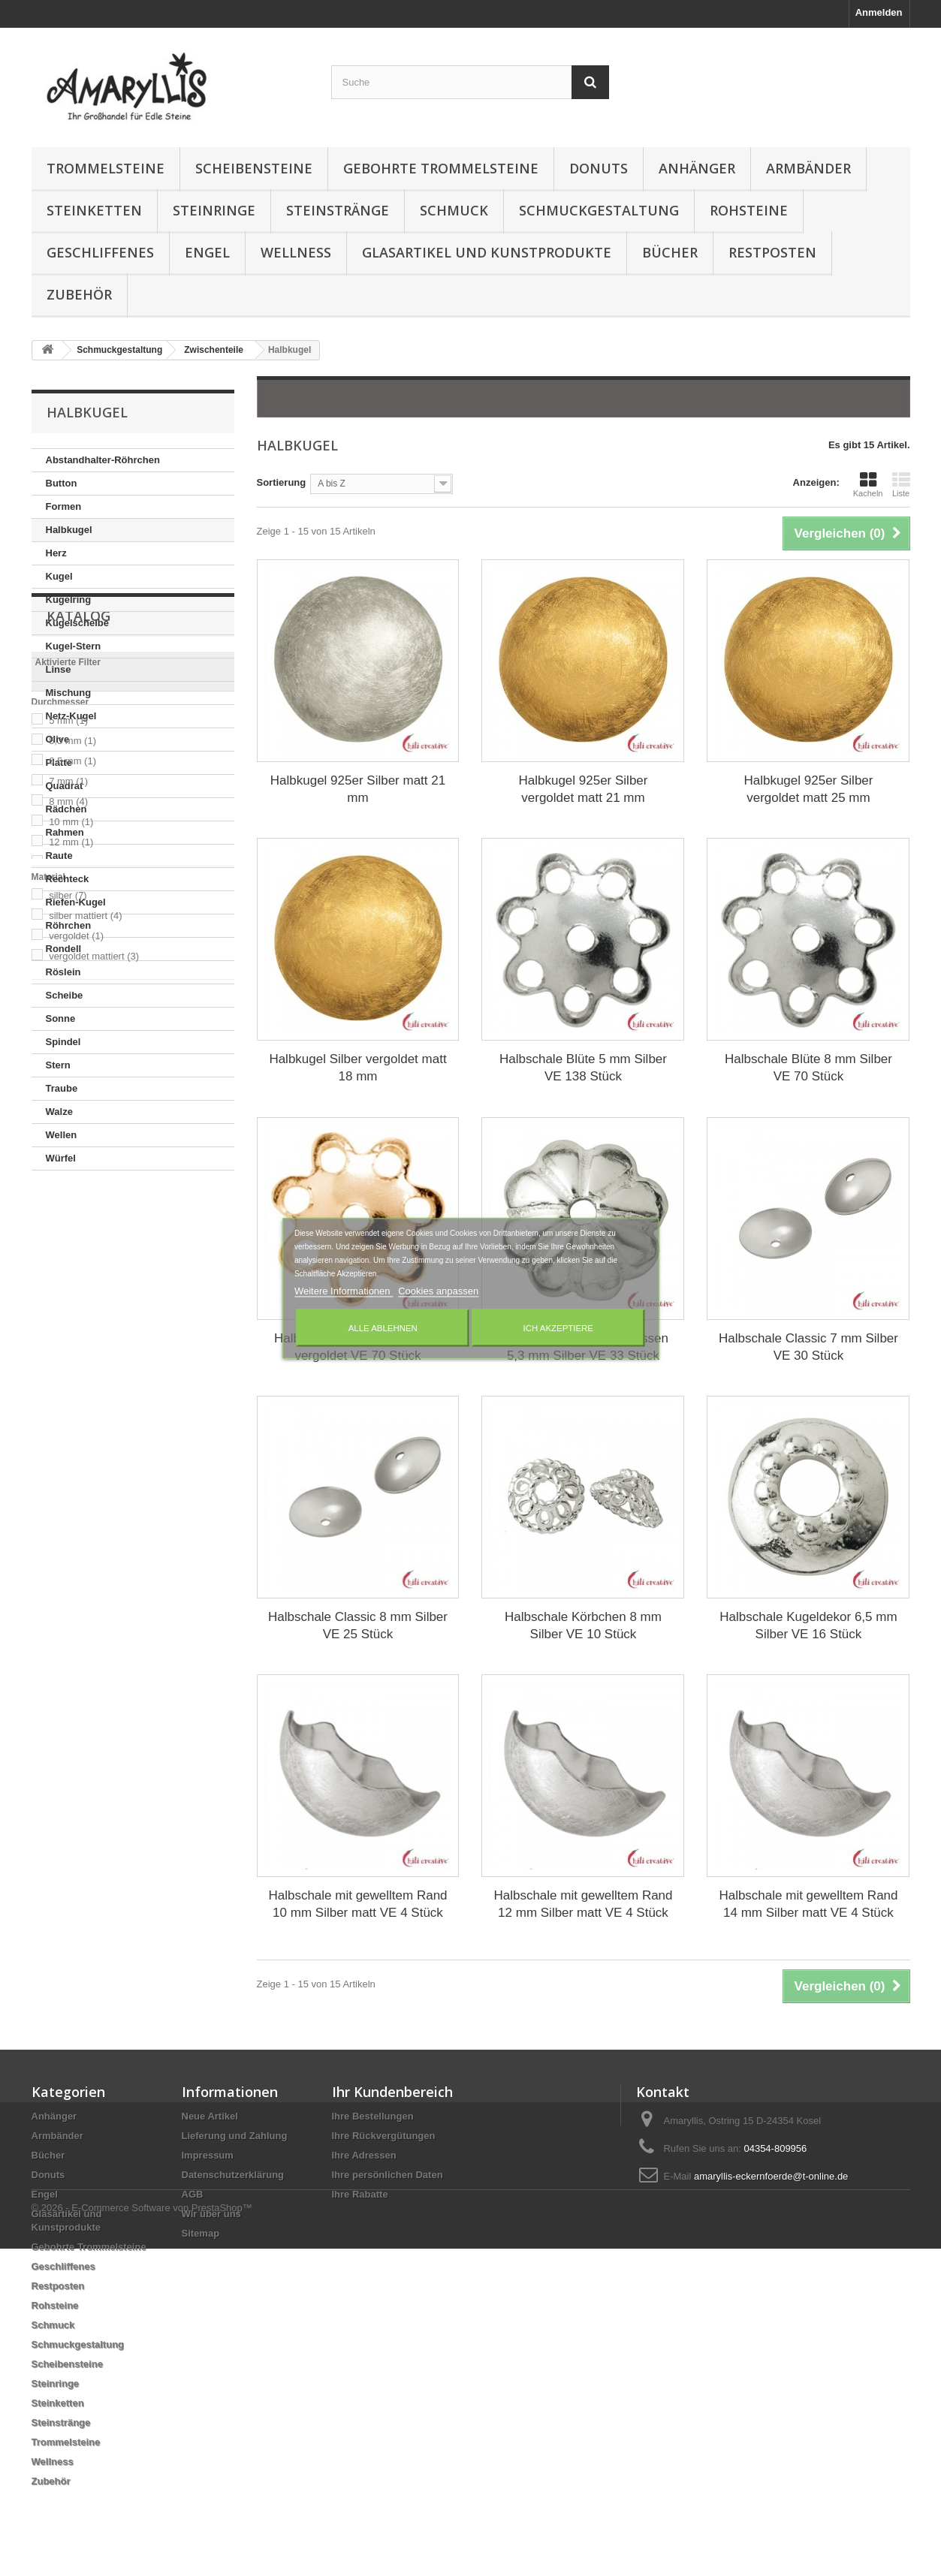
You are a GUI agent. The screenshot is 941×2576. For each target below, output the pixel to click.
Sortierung (281, 482)
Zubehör (79, 294)
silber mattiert (85, 1515)
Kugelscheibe (78, 622)
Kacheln (868, 484)
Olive (58, 739)
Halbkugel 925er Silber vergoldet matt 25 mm (808, 789)
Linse (58, 669)
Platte (59, 762)
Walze (59, 1111)
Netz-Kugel (71, 716)
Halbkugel (69, 529)
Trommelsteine (105, 168)
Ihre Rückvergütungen (384, 2135)
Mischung (69, 692)
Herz (56, 553)
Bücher (670, 252)
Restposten (772, 252)
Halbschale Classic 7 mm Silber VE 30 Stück (808, 1347)
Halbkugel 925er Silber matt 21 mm (357, 789)
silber (68, 1495)
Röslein (63, 972)
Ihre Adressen (364, 2155)
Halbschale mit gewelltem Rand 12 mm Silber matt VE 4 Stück (582, 1904)
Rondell (64, 948)
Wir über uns (211, 2213)
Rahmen (65, 832)
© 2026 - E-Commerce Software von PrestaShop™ (142, 2535)
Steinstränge (337, 210)
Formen (64, 506)
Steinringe (214, 210)
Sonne (61, 1018)
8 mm (68, 1401)
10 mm (71, 1421)
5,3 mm (72, 1340)
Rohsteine (749, 210)
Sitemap (201, 2233)
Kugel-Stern (73, 646)
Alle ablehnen (383, 1327)
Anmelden (879, 12)
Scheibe (64, 995)
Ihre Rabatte (360, 2194)
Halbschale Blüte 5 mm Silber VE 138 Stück (583, 1067)
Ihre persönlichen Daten (387, 2174)
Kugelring (69, 599)
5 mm (68, 1320)
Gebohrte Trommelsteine (440, 168)
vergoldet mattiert (94, 1556)
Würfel (61, 1158)
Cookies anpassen (438, 1290)
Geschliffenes (100, 252)
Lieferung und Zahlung (235, 2135)
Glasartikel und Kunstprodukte (486, 252)
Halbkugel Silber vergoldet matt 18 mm (357, 1067)
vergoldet (76, 1535)
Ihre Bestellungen (373, 2116)
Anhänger (697, 168)
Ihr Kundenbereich (392, 2092)
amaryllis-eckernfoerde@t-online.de (771, 2176)
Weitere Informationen (343, 1290)
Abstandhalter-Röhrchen (103, 459)
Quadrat (64, 785)
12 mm (71, 1442)
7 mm (68, 1381)
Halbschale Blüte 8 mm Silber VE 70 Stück (808, 1067)
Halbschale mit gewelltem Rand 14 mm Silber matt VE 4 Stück (808, 1904)
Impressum (208, 2155)
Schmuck (454, 210)
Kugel (59, 576)
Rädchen (66, 809)
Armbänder (808, 168)
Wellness (296, 252)
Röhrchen (69, 925)
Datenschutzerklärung (233, 2174)
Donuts (598, 168)
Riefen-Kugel (76, 902)
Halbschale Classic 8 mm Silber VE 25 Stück (358, 1625)
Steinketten (94, 210)
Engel (207, 252)
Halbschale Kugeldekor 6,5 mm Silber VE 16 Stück (808, 1625)
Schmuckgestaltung (599, 210)
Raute (59, 855)
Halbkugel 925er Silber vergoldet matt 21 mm (582, 789)
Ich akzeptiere (558, 1327)
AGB (193, 2194)
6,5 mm (72, 1360)
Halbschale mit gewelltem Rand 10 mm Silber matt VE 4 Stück (357, 1904)
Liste (901, 484)
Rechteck (67, 878)
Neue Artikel (210, 2116)
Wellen (61, 1134)
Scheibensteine (253, 168)
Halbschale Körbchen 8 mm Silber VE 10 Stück (583, 1625)
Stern (58, 1065)
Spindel (63, 1041)
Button (61, 483)
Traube (62, 1088)
